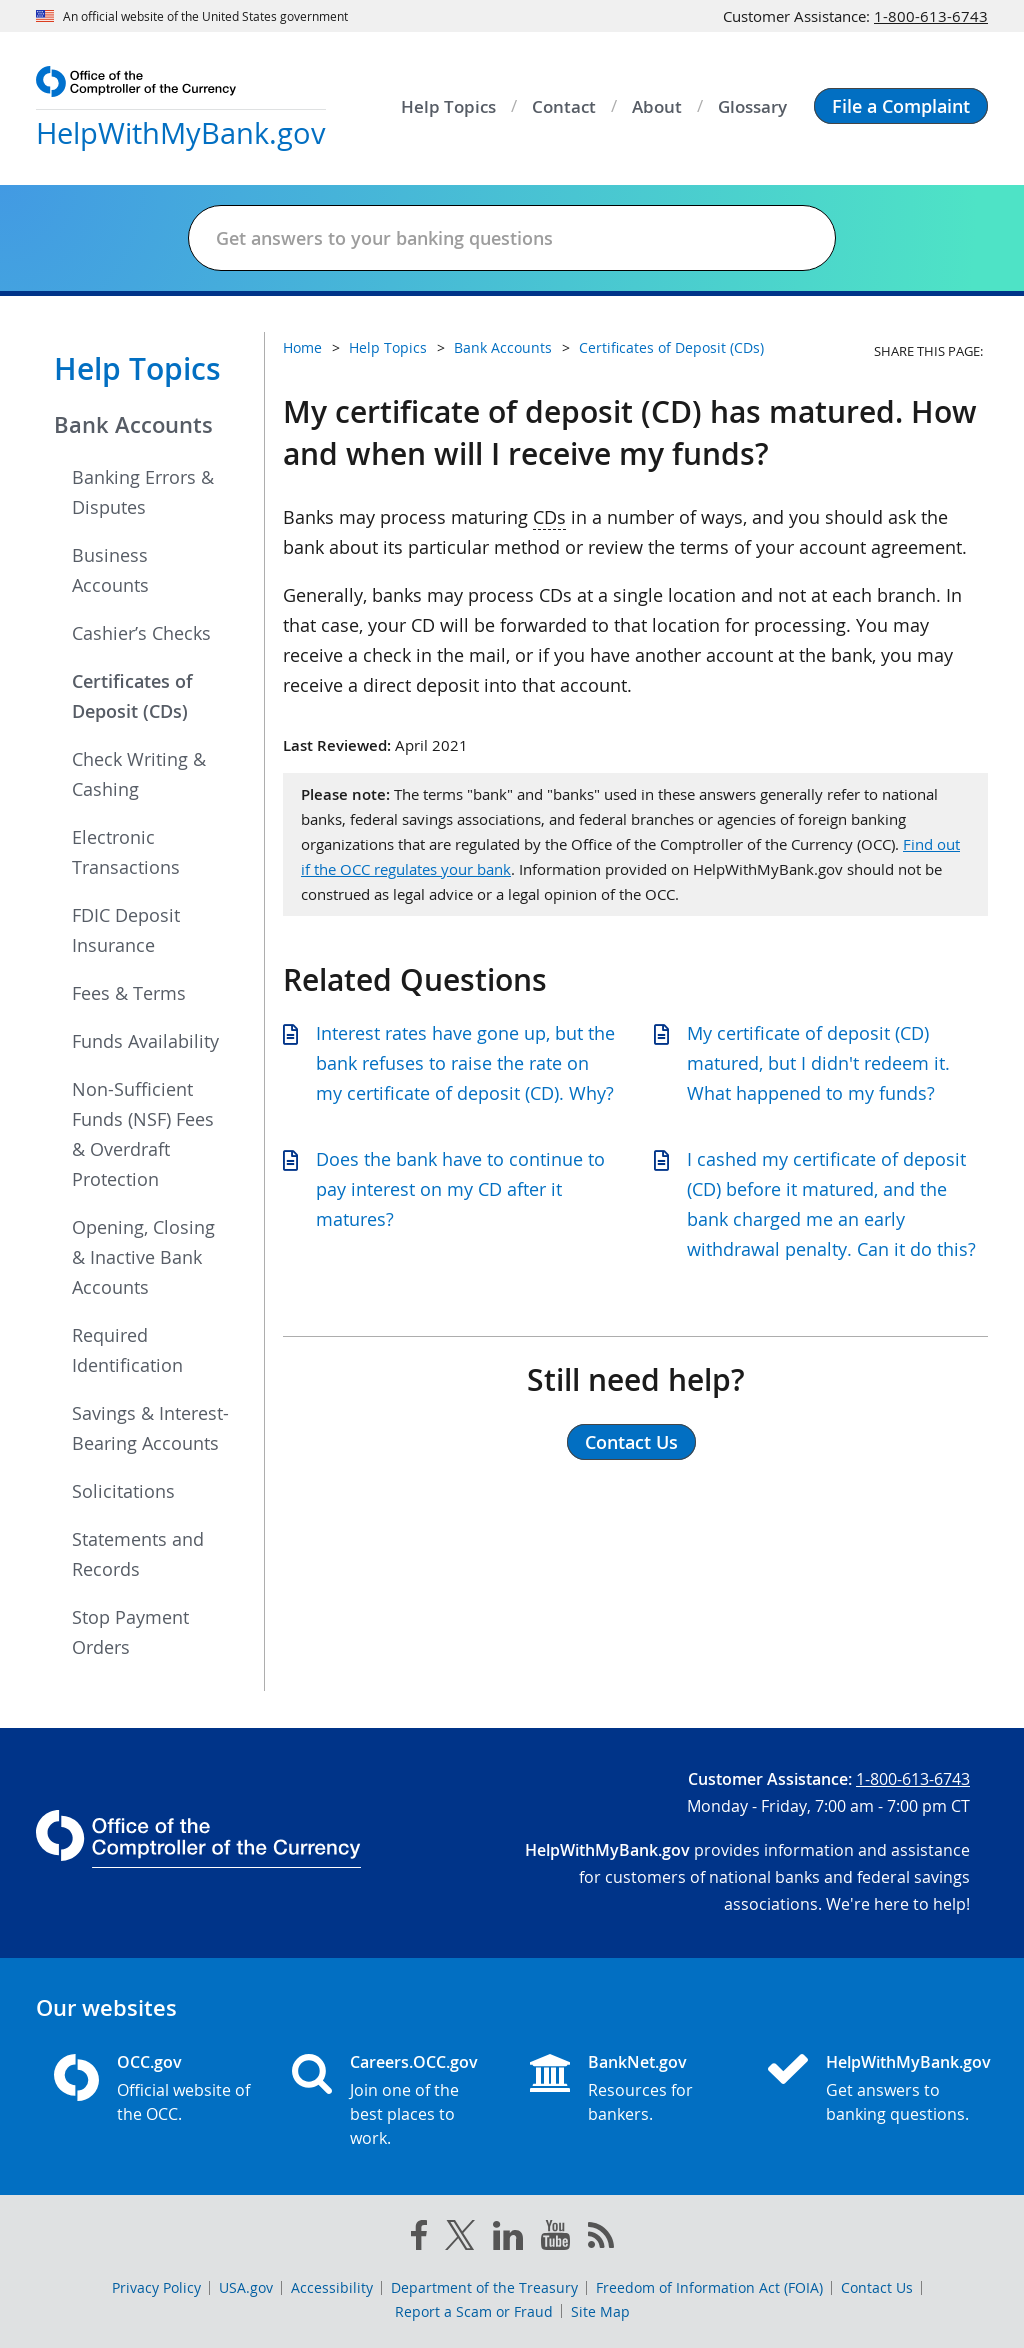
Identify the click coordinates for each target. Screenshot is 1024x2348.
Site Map (600, 2311)
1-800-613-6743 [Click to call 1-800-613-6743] (931, 16)
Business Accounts (110, 570)
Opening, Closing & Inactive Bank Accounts (143, 1257)
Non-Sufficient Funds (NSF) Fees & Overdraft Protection (143, 1134)
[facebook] (419, 2239)
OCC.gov (149, 2062)
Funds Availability (145, 1041)
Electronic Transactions (126, 852)
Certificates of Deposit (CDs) (132, 696)
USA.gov (246, 2287)
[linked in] (508, 2239)
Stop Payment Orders (130, 1632)
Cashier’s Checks (141, 633)
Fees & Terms (129, 993)
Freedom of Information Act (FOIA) (709, 2287)
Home (302, 347)
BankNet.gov (637, 2062)
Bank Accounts (133, 425)
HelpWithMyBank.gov (898, 2062)
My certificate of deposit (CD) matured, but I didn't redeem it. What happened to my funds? (818, 1063)
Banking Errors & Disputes (143, 492)
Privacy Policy (156, 2287)
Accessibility (332, 2287)
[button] (901, 106)
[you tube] (555, 2239)
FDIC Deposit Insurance (126, 930)
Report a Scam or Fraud (474, 2311)
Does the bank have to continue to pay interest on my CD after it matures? (460, 1189)
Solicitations (123, 1491)
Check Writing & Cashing (139, 774)
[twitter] (460, 2239)
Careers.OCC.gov (414, 2062)
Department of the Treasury (484, 2287)
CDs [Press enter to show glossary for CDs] (549, 517)
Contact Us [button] (631, 1442)
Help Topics (137, 369)
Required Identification (127, 1350)
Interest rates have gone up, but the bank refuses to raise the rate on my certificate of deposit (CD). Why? (465, 1063)
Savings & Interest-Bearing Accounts (150, 1428)
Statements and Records (138, 1554)
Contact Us (877, 2287)
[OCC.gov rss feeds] (601, 2239)
